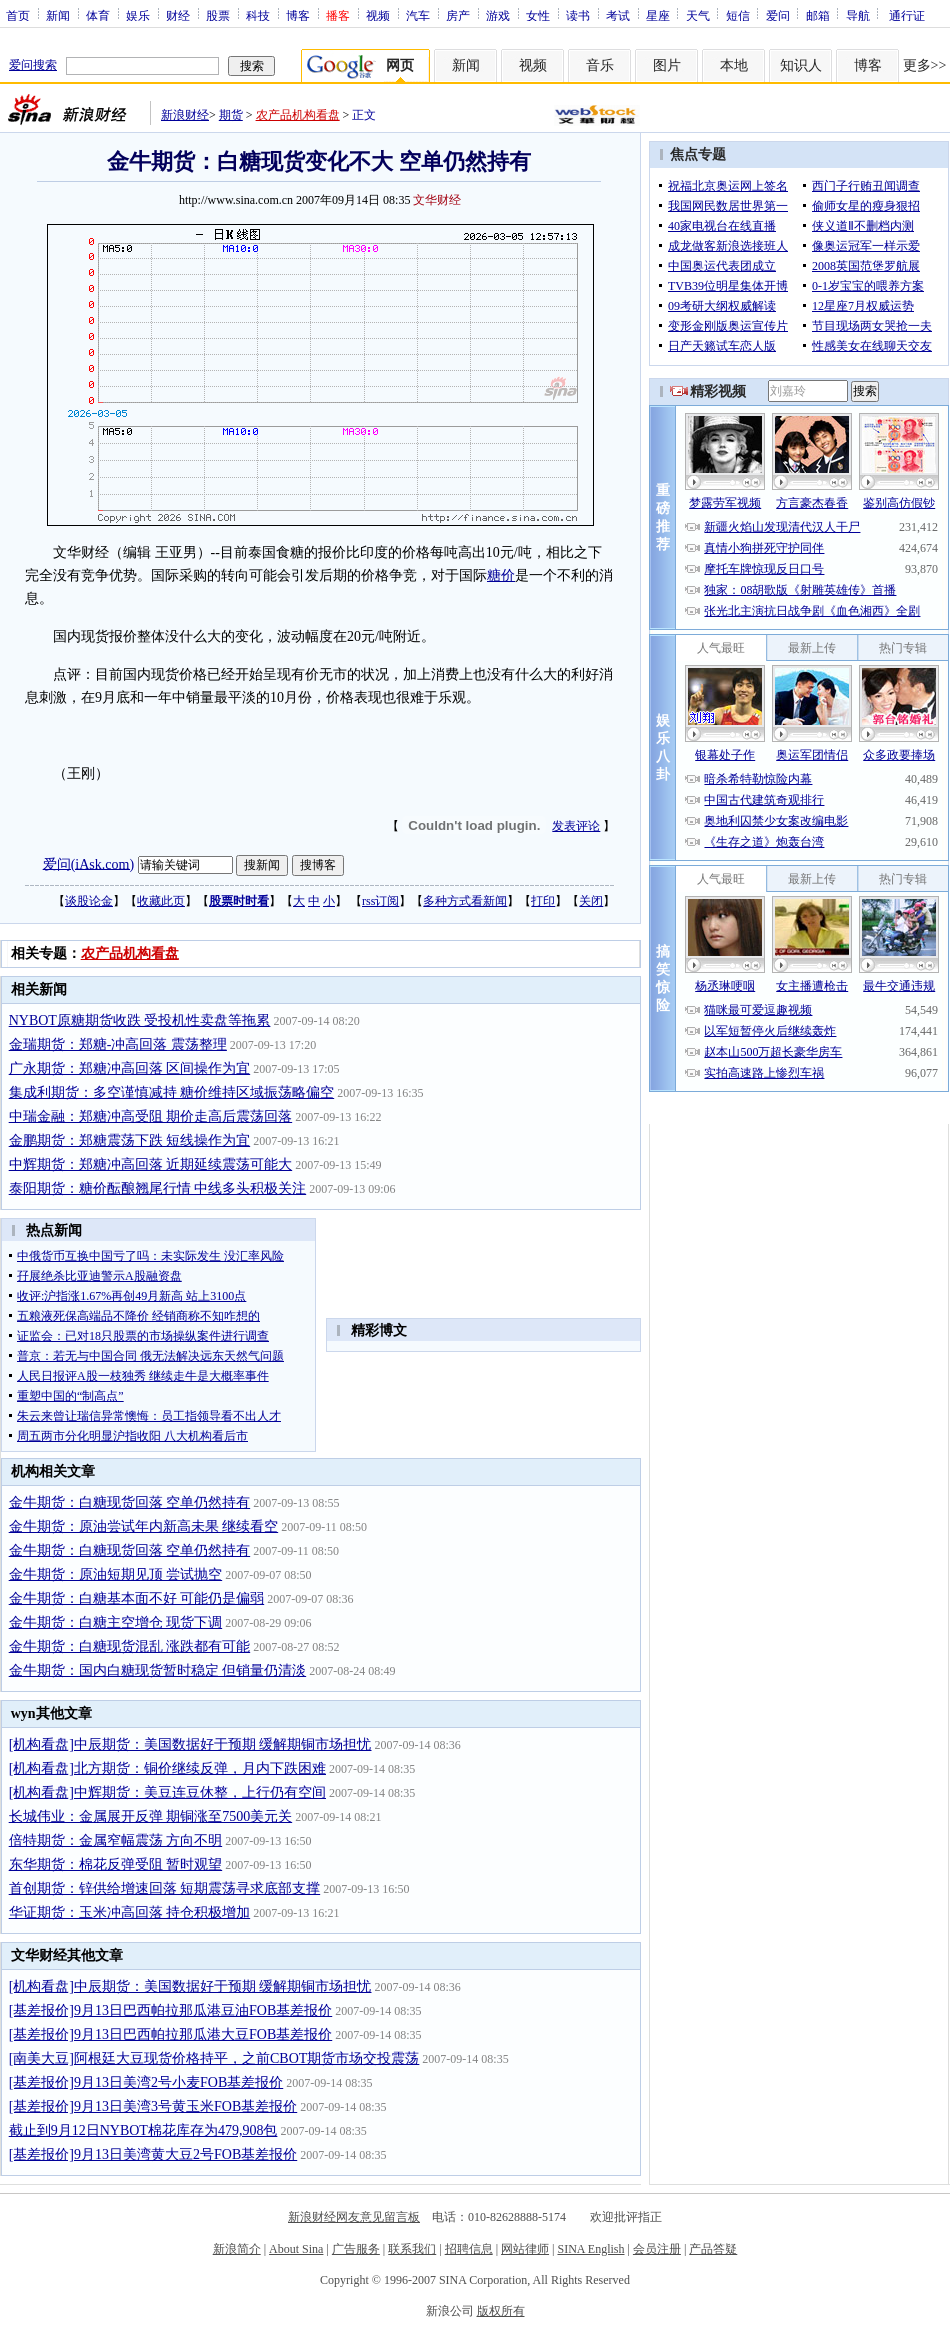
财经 (178, 15)
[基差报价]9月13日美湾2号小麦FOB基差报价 (146, 2082)
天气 (698, 15)
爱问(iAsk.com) (88, 863)
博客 (298, 15)
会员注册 (657, 2249)
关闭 (591, 901)
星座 (658, 15)
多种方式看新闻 (465, 901)
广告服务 (356, 2249)
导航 (858, 15)
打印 (543, 901)
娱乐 (138, 15)
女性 (538, 15)
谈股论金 (89, 901)
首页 (18, 15)
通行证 (907, 15)
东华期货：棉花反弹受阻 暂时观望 (116, 1864)
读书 (578, 15)
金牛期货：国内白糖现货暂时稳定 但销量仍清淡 (158, 1670)
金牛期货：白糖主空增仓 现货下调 (116, 1622)
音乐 (600, 65)
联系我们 (412, 2249)
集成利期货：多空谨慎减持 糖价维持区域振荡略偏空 (172, 1092)
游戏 (498, 15)
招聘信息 (469, 2249)
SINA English (590, 2249)
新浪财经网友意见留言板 (354, 2217)
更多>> (925, 65)
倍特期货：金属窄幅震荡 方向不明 (116, 1840)
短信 (738, 15)
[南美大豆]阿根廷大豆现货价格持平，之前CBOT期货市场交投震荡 (214, 2058)
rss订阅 (380, 901)
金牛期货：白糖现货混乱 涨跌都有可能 (130, 1646)
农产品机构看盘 (298, 115)
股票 (218, 15)
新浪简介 (237, 2249)
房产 (458, 15)
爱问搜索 (33, 65)
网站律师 (525, 2249)
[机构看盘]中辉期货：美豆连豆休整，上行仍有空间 (167, 1792)
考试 (618, 15)
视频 (378, 15)
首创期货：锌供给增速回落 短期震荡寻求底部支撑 (165, 1888)
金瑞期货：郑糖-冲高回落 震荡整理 (118, 1044)
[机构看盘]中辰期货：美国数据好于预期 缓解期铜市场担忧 (190, 1744)
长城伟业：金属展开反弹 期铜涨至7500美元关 (151, 1816)
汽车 (418, 15)
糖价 (501, 575)
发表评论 (576, 826)
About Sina (296, 2249)
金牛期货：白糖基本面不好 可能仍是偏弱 (137, 1598)
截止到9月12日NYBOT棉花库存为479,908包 (143, 2130)
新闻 (58, 15)
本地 (734, 65)
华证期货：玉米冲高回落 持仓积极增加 (130, 1912)
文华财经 (437, 200)
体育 (98, 15)
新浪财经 (185, 115)
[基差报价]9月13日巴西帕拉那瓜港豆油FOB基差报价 (171, 2010)
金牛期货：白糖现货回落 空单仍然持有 (130, 1502)
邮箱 (818, 15)
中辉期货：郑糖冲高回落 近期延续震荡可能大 (151, 1164)
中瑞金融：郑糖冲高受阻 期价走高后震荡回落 (151, 1116)
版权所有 (501, 2311)
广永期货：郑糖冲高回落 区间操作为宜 (130, 1068)
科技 (258, 15)
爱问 (778, 15)
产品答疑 (713, 2249)
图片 (667, 65)
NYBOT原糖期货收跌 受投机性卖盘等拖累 (140, 1020)
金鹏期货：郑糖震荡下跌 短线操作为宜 (130, 1140)
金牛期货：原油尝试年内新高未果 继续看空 (144, 1526)
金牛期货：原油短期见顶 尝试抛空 (116, 1574)
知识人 (801, 65)
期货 (231, 115)
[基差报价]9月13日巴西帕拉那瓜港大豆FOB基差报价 (171, 2034)
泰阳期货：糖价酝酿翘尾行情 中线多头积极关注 (158, 1188)
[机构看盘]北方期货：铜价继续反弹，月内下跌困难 (167, 1768)
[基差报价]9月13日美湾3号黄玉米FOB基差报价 (153, 2106)
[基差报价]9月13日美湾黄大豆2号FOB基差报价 (153, 2154)
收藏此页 (161, 901)
